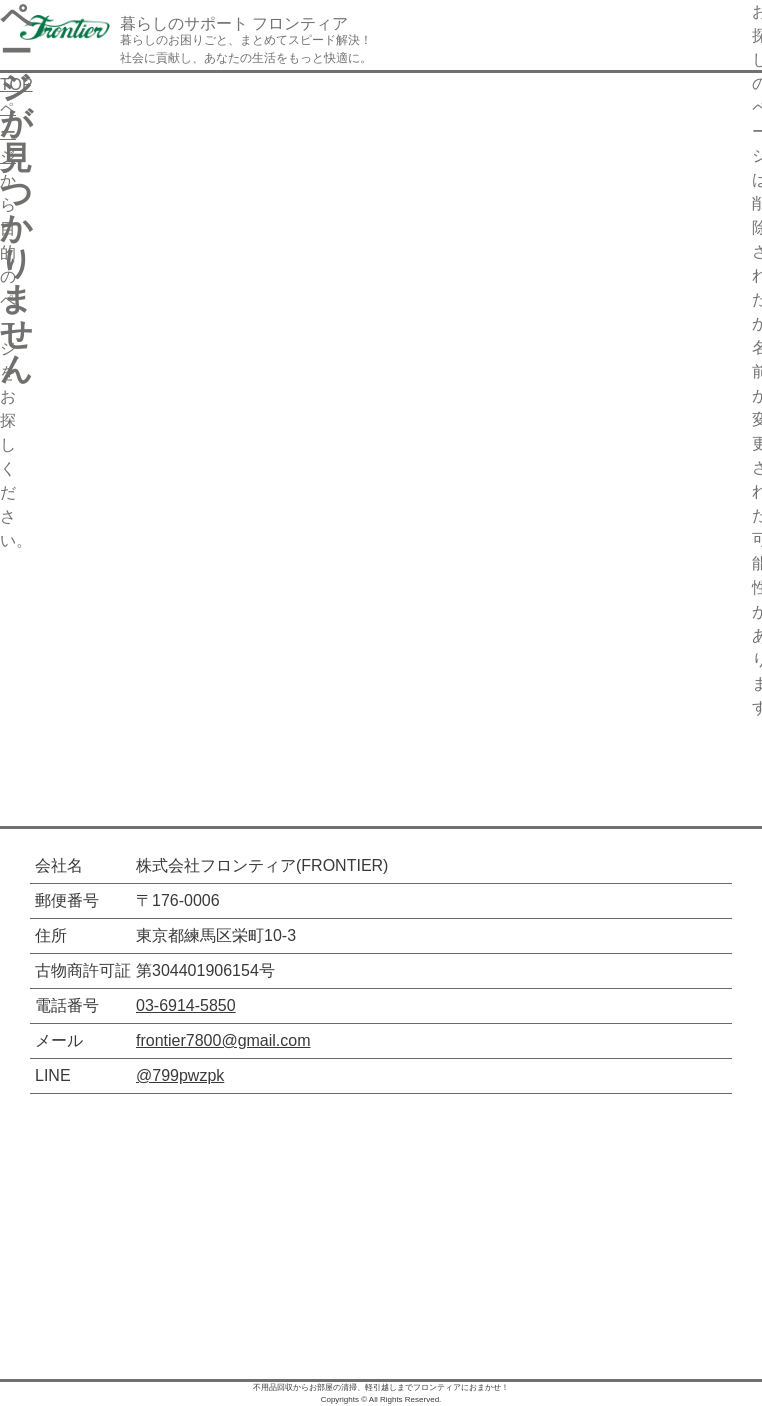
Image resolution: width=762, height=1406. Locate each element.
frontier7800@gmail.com (223, 1040)
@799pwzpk (180, 1075)
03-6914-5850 (186, 1005)
